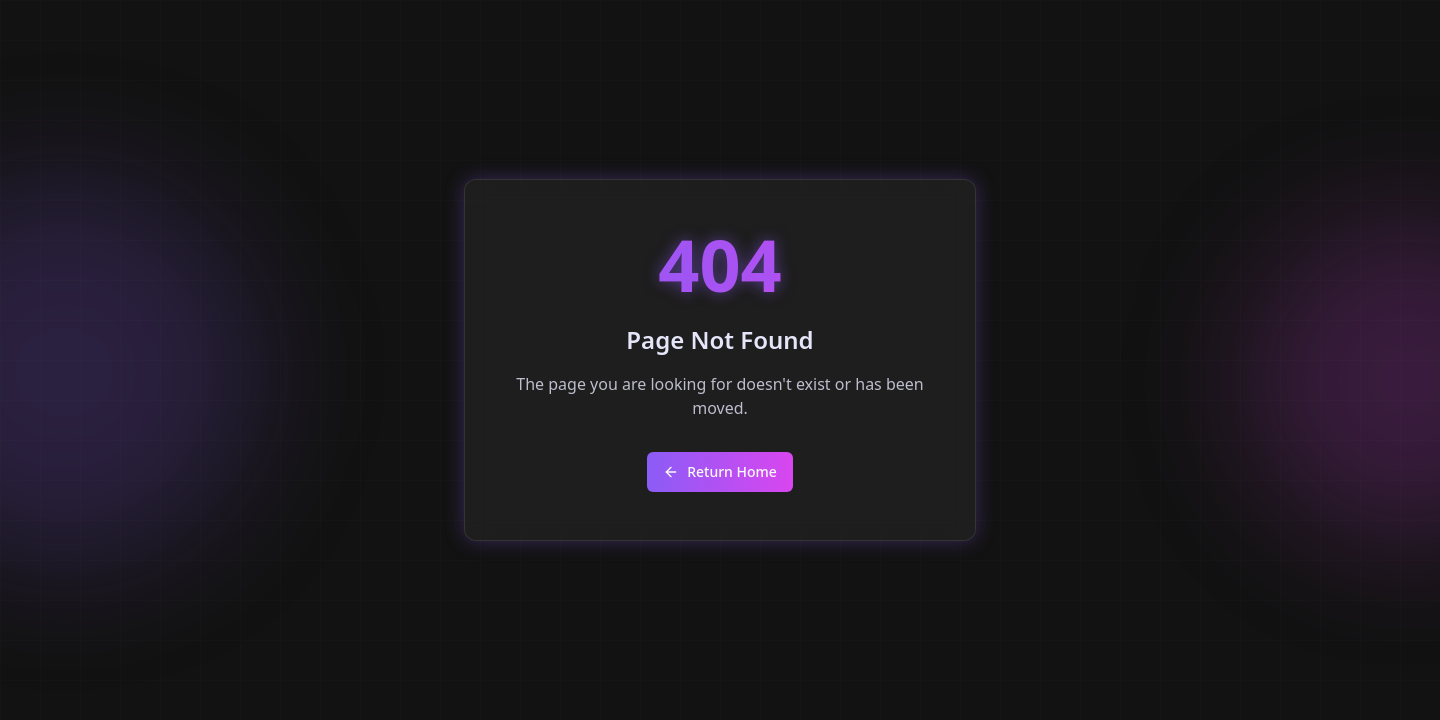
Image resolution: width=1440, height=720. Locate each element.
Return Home (720, 471)
